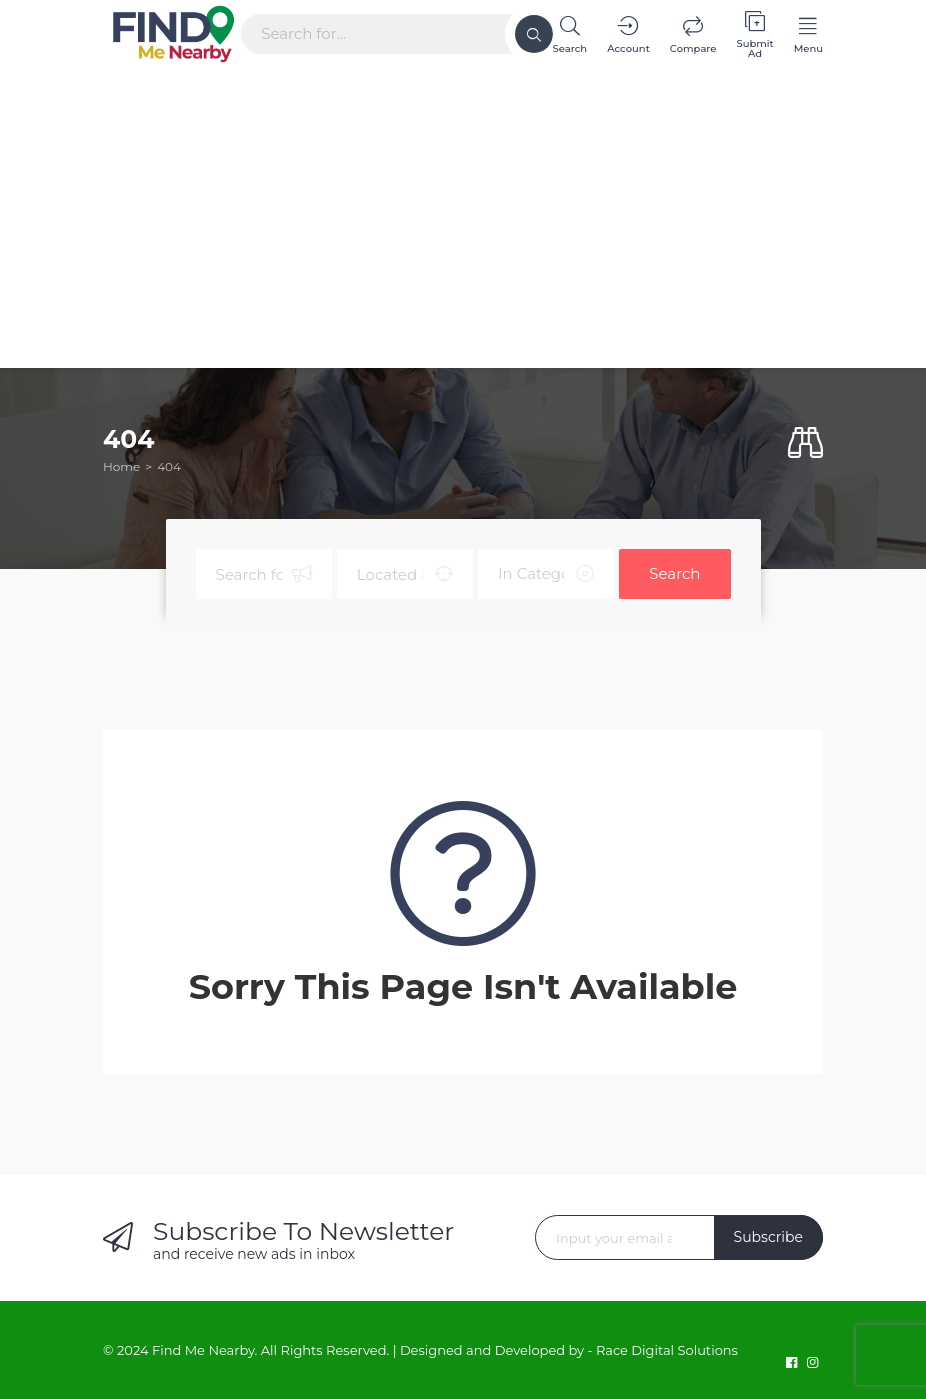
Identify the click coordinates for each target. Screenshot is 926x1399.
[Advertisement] (463, 213)
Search (674, 573)
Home (121, 466)
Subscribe (768, 1237)
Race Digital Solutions (667, 1350)
